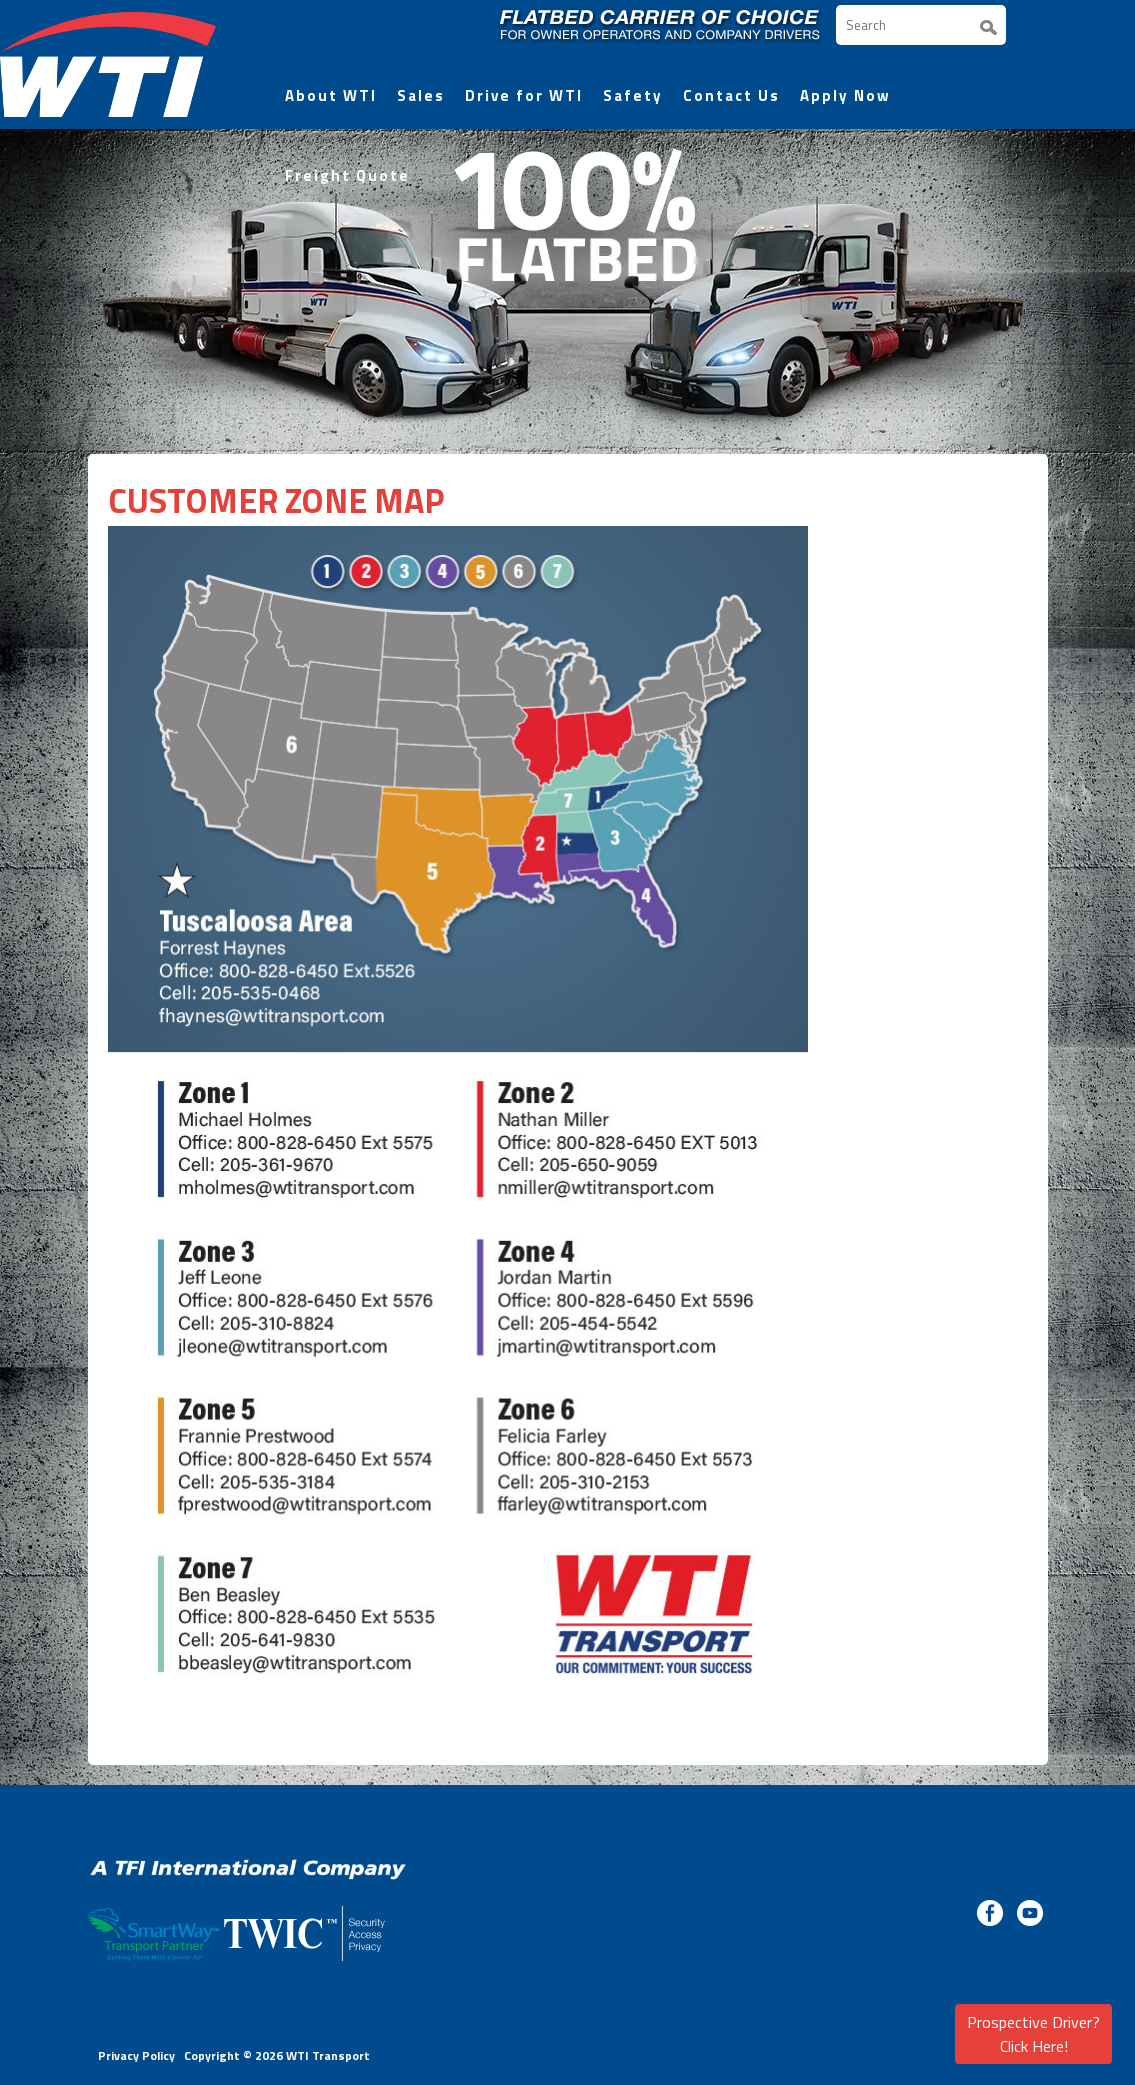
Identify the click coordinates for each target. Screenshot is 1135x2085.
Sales (421, 95)
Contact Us (731, 95)
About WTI (331, 95)
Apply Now (845, 95)
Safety (633, 95)
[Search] (921, 25)
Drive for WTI (524, 95)
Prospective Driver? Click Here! (1033, 2034)
